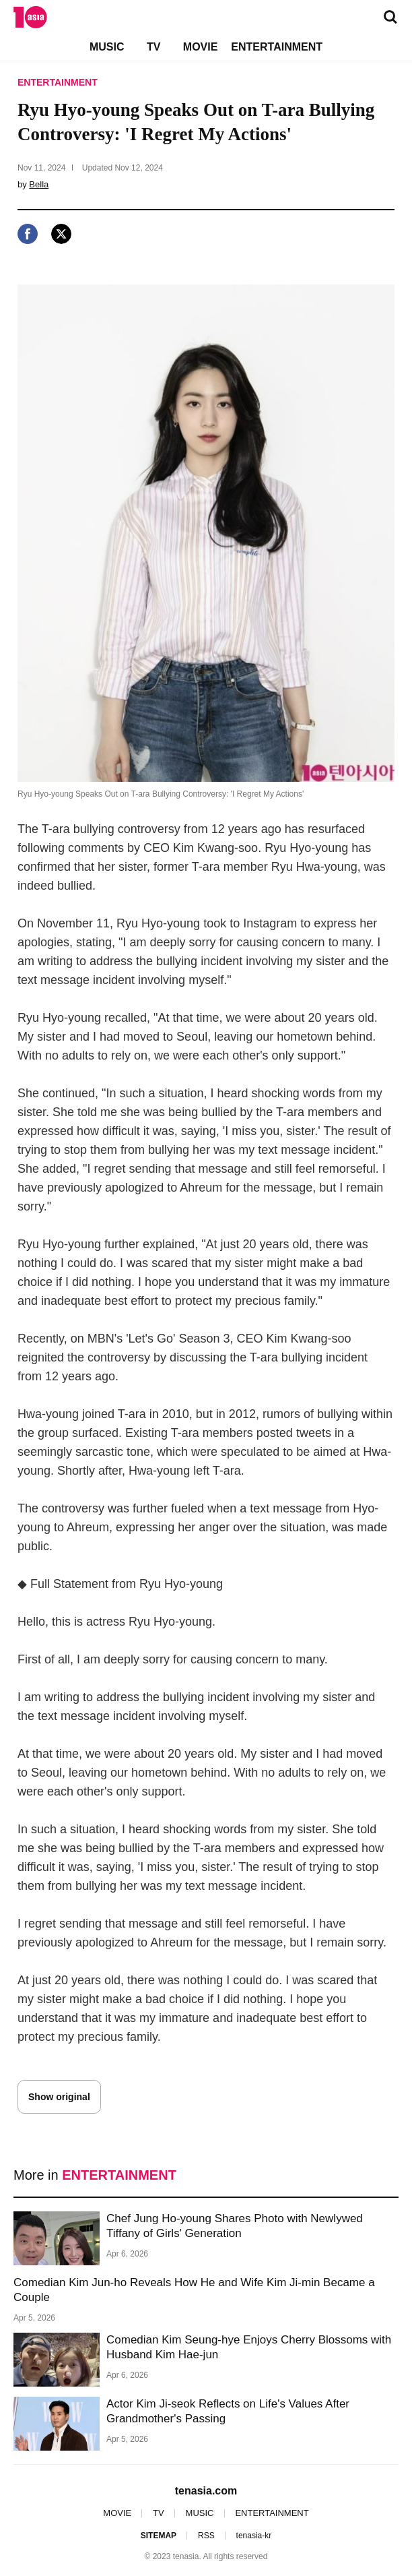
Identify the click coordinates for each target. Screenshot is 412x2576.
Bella (38, 184)
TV (153, 47)
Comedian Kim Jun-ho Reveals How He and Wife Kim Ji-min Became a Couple (194, 2290)
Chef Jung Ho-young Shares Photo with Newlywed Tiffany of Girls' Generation (234, 2226)
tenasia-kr (254, 2535)
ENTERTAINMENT (276, 47)
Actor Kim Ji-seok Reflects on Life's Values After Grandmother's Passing (227, 2411)
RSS (206, 2535)
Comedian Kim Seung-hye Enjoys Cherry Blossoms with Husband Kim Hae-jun (248, 2347)
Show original (59, 2096)
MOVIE (200, 47)
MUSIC (107, 47)
